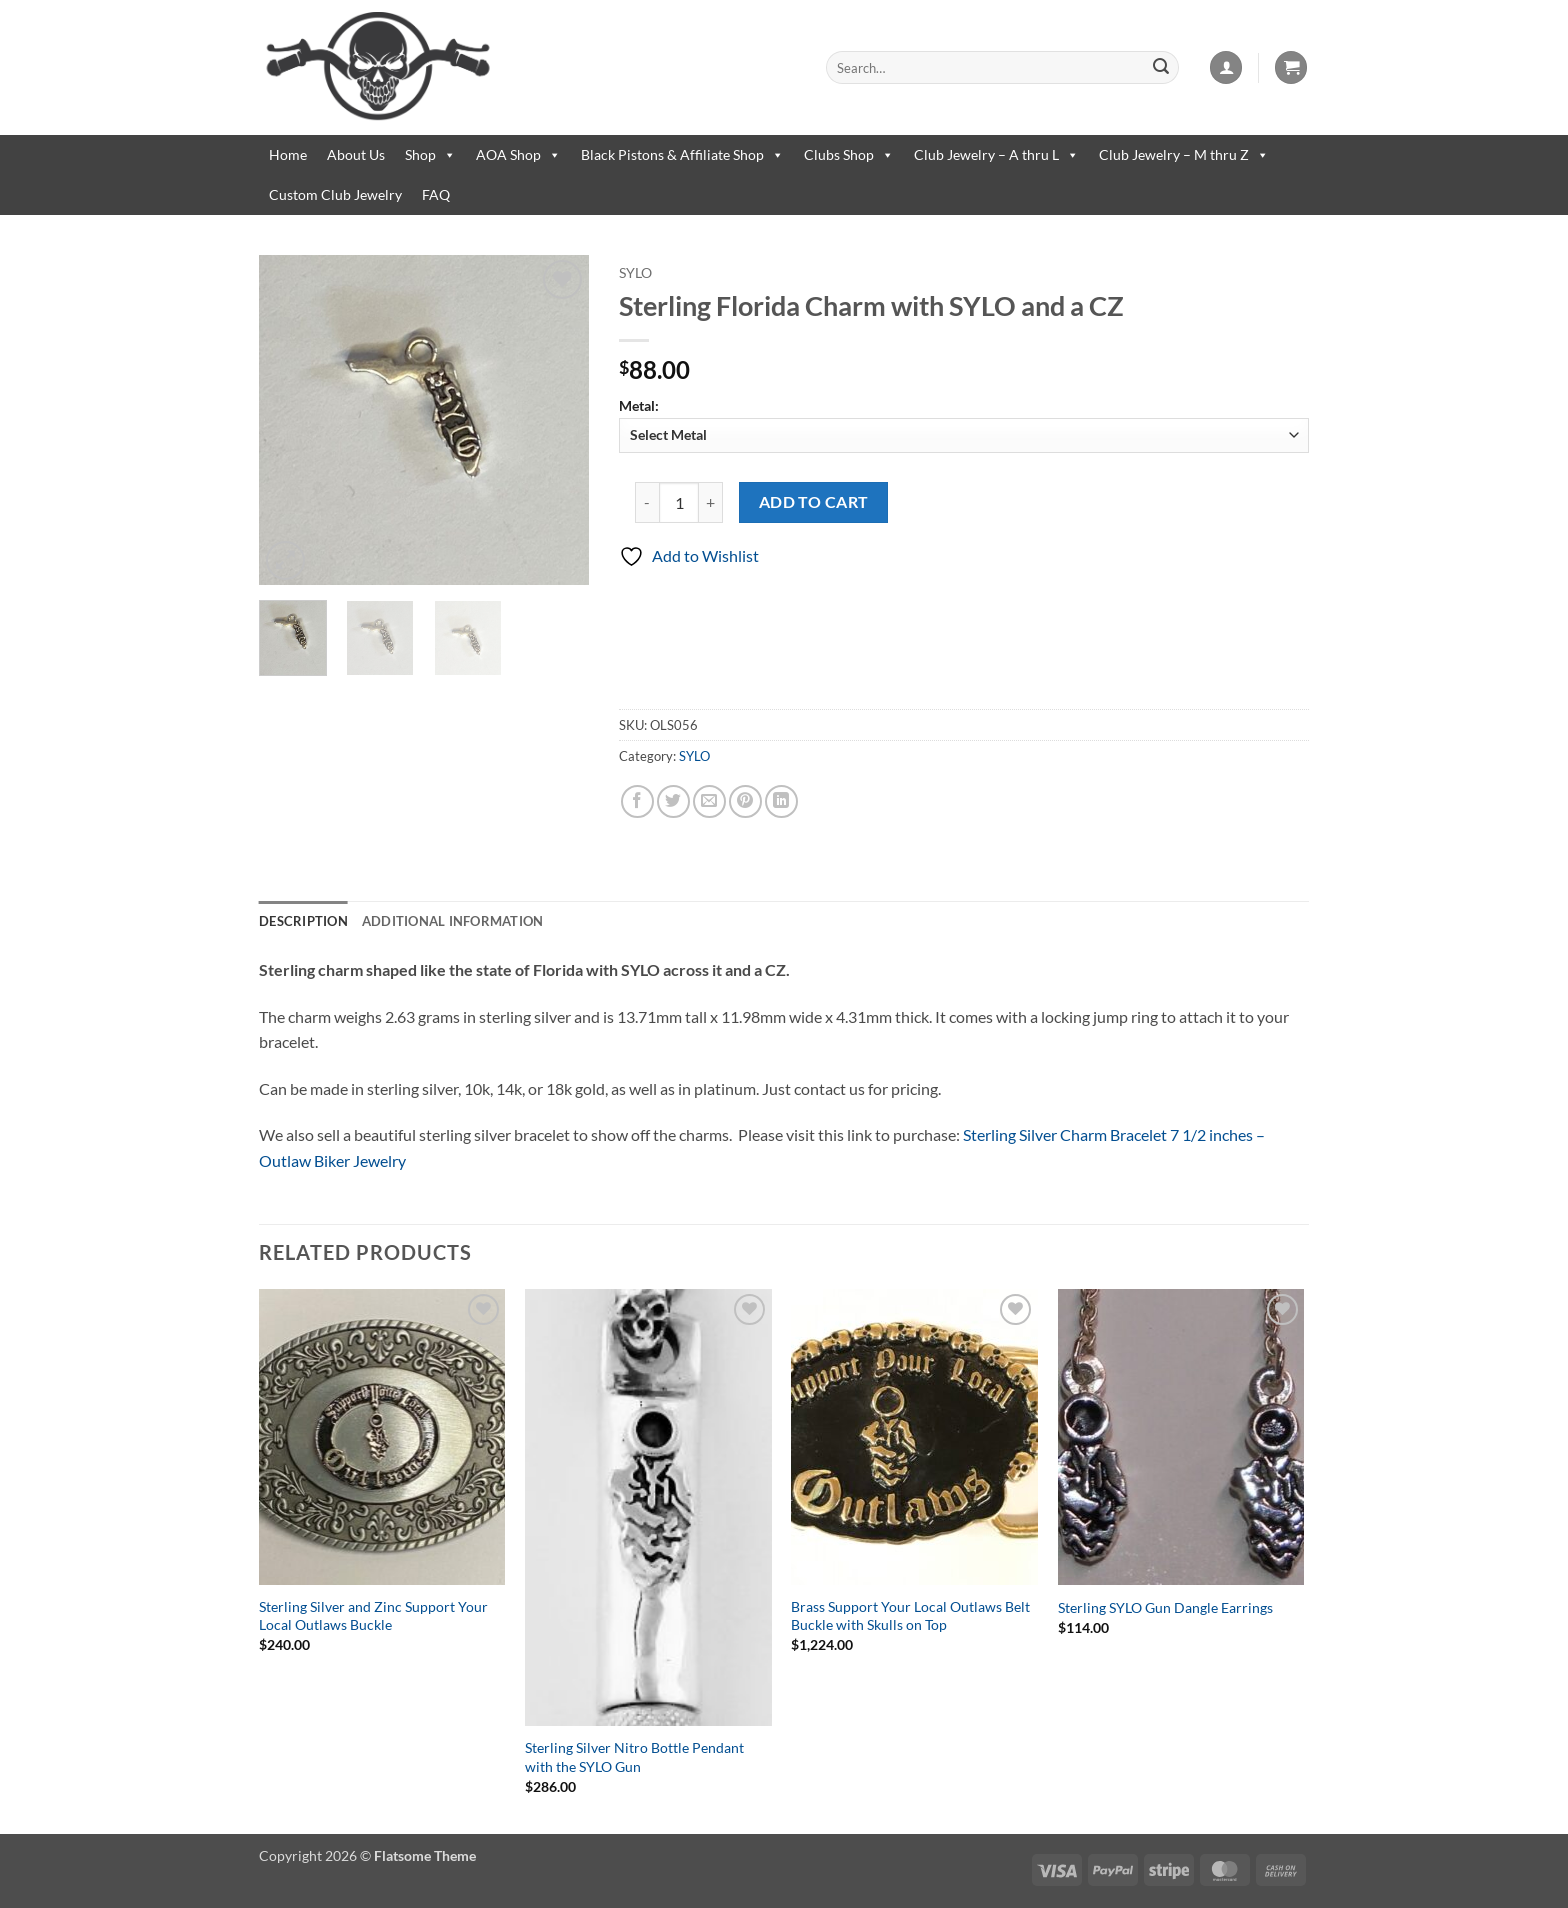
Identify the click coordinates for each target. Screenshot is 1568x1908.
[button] (1226, 67)
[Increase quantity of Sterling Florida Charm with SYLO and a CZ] (711, 502)
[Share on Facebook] (637, 801)
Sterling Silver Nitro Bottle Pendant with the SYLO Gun (634, 1757)
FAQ (436, 194)
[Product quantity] (679, 502)
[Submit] (1161, 68)
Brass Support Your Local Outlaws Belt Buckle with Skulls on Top (910, 1616)
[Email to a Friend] (709, 801)
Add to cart (814, 502)
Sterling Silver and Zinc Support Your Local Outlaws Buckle (373, 1616)
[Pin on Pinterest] (745, 801)
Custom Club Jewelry (335, 194)
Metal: (964, 424)
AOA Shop (518, 155)
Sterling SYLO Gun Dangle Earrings (1165, 1607)
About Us (356, 154)
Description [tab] (303, 921)
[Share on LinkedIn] (781, 801)
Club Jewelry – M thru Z (1184, 155)
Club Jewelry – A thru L (996, 155)
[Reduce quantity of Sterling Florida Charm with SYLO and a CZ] (647, 502)
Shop (430, 155)
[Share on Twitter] (673, 801)
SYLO (635, 273)
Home (288, 154)
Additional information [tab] (453, 921)
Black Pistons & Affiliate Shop (682, 155)
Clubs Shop (849, 155)
